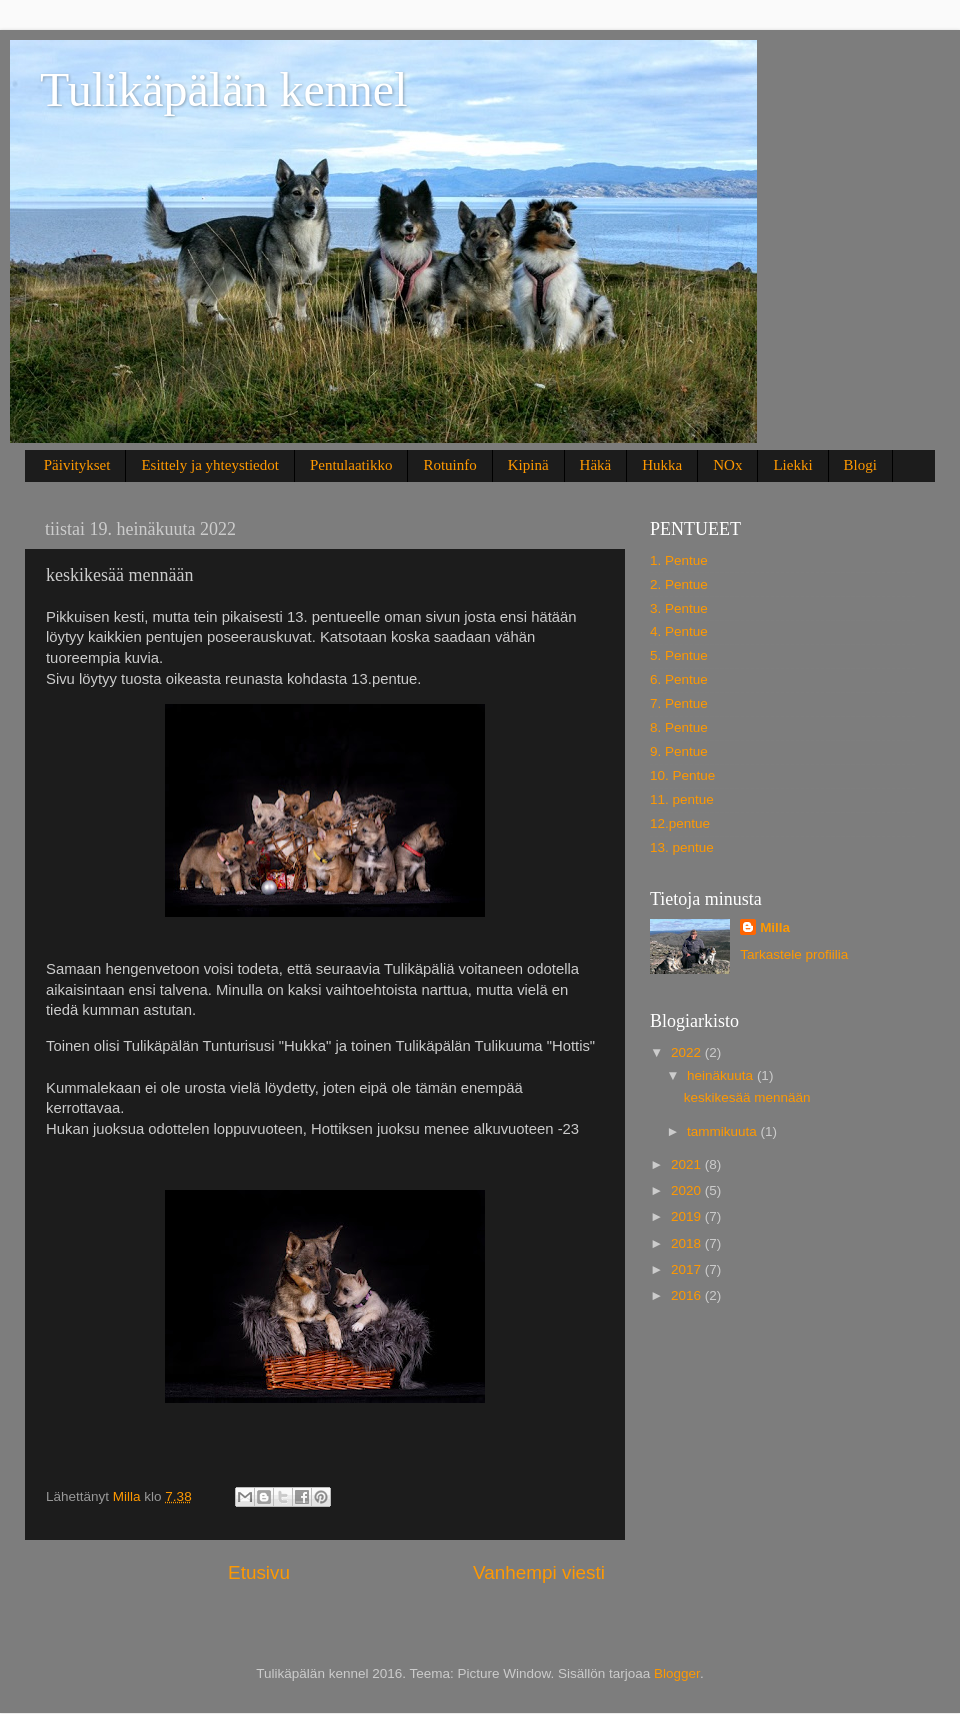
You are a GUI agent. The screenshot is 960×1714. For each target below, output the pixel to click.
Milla (775, 927)
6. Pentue (679, 679)
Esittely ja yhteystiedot (209, 465)
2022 (688, 1052)
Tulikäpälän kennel (224, 89)
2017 (688, 1269)
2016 (688, 1295)
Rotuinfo (449, 465)
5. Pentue (679, 655)
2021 (688, 1164)
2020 (688, 1190)
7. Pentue (679, 703)
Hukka (662, 465)
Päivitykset (77, 465)
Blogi (860, 465)
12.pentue (680, 823)
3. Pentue (679, 608)
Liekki (792, 465)
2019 (688, 1216)
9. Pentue (679, 751)
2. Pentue (679, 584)
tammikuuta (724, 1131)
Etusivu (259, 1572)
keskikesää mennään (747, 1097)
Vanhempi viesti (539, 1572)
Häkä (596, 465)
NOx (727, 465)
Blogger (677, 1673)
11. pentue (682, 799)
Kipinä (528, 465)
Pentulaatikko (351, 465)
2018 (688, 1243)
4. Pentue (679, 631)
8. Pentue (679, 727)
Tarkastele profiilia (794, 954)
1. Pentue (679, 560)
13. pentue (682, 847)
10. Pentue (682, 775)
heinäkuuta (722, 1075)
